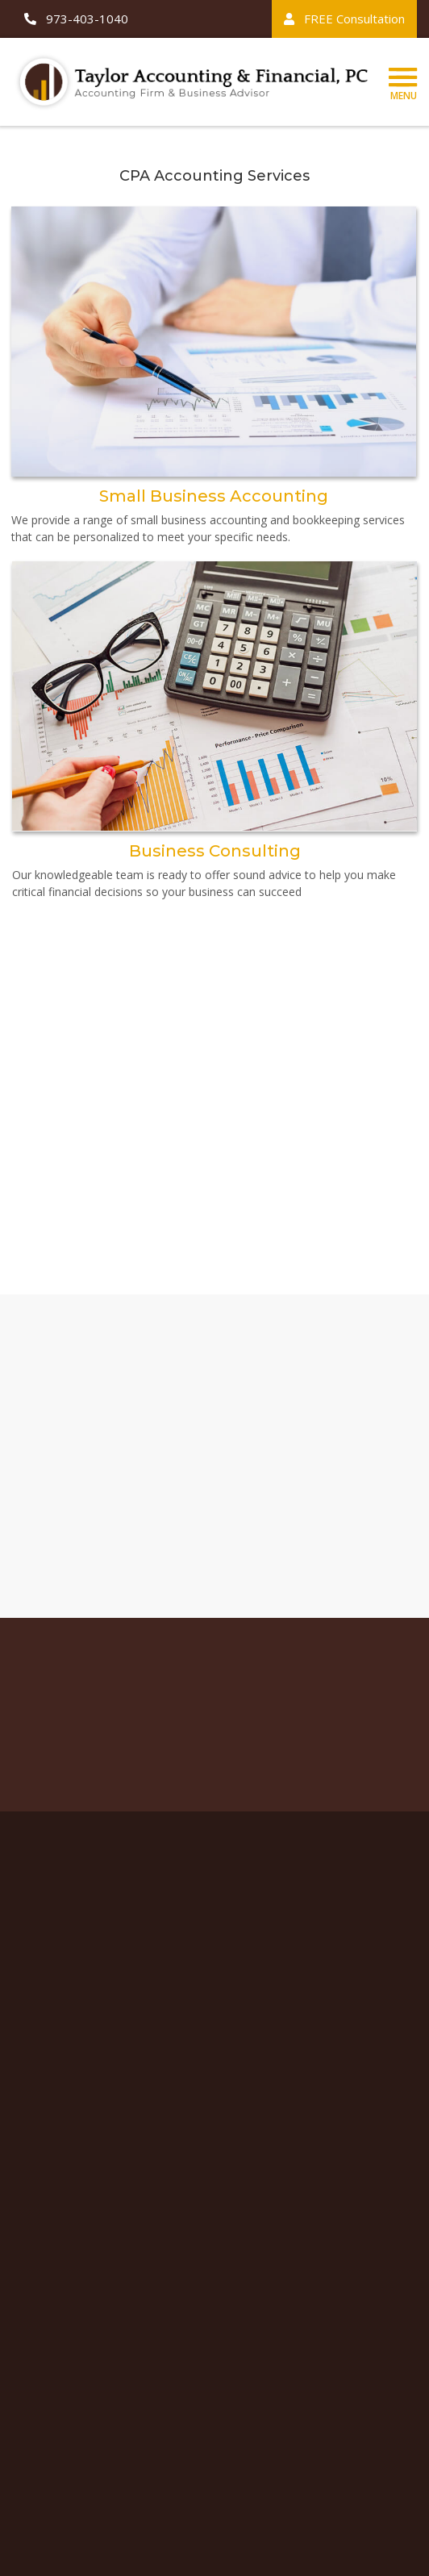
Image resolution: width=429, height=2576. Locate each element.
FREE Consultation (344, 18)
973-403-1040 (76, 18)
